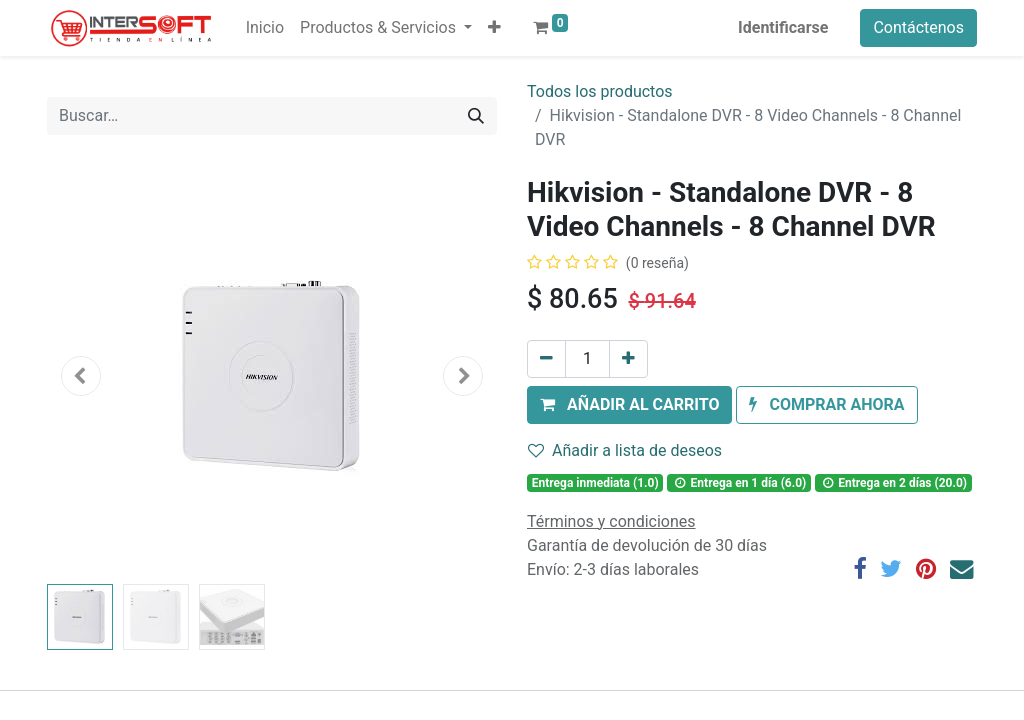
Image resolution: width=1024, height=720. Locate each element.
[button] (494, 28)
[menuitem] (265, 28)
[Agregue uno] (628, 359)
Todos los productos (600, 91)
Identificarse (783, 27)
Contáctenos (918, 27)
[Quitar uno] (546, 359)
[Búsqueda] (476, 116)
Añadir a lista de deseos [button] (625, 450)
